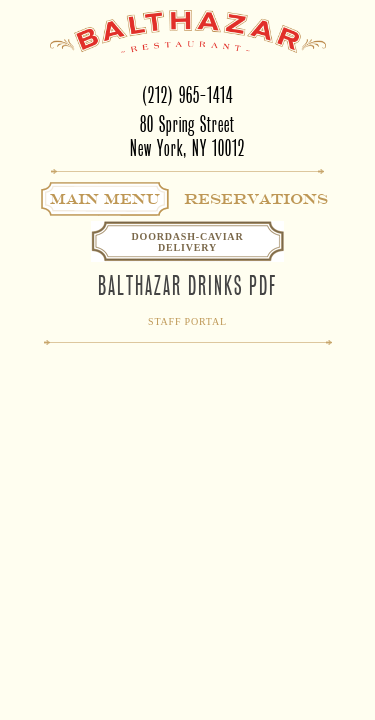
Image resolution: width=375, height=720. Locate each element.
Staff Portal (187, 321)
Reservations (256, 199)
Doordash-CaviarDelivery (188, 242)
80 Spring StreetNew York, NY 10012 (187, 136)
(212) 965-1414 (187, 95)
